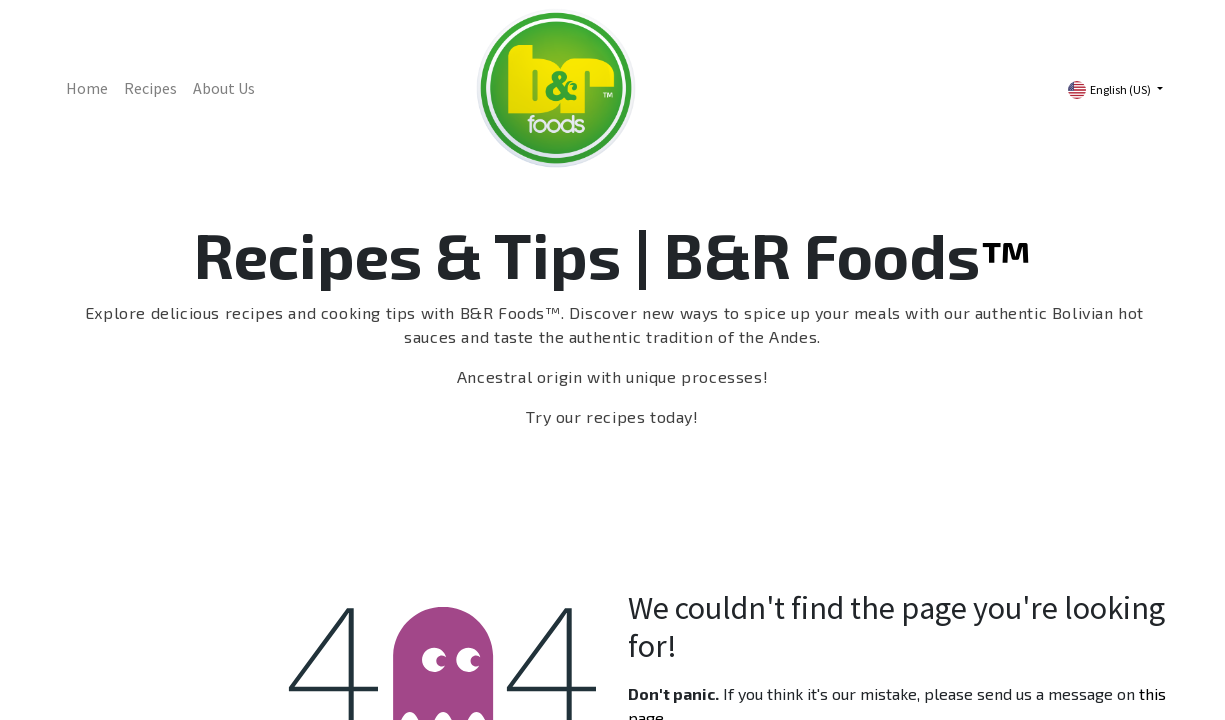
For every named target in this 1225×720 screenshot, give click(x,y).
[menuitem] (87, 88)
